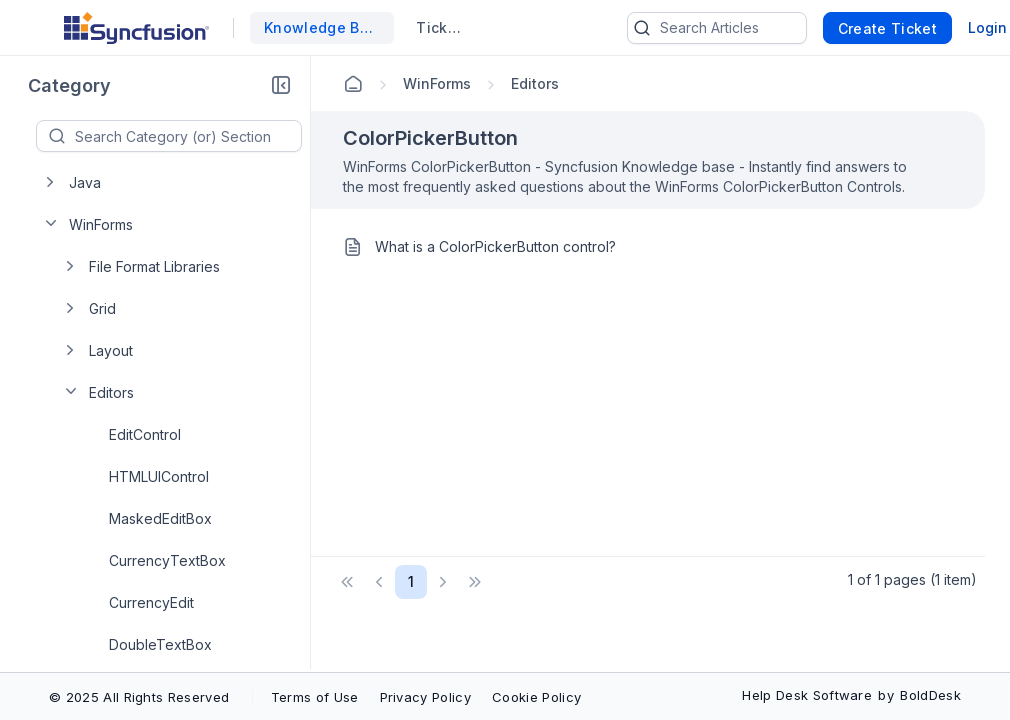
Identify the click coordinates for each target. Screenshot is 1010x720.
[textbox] (188, 136)
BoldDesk (930, 695)
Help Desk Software (807, 695)
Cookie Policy (536, 697)
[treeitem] (175, 182)
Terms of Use (315, 697)
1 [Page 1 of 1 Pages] (411, 581)
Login (987, 27)
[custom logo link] (136, 28)
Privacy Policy (425, 697)
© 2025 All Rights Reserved (139, 697)
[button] (281, 86)
